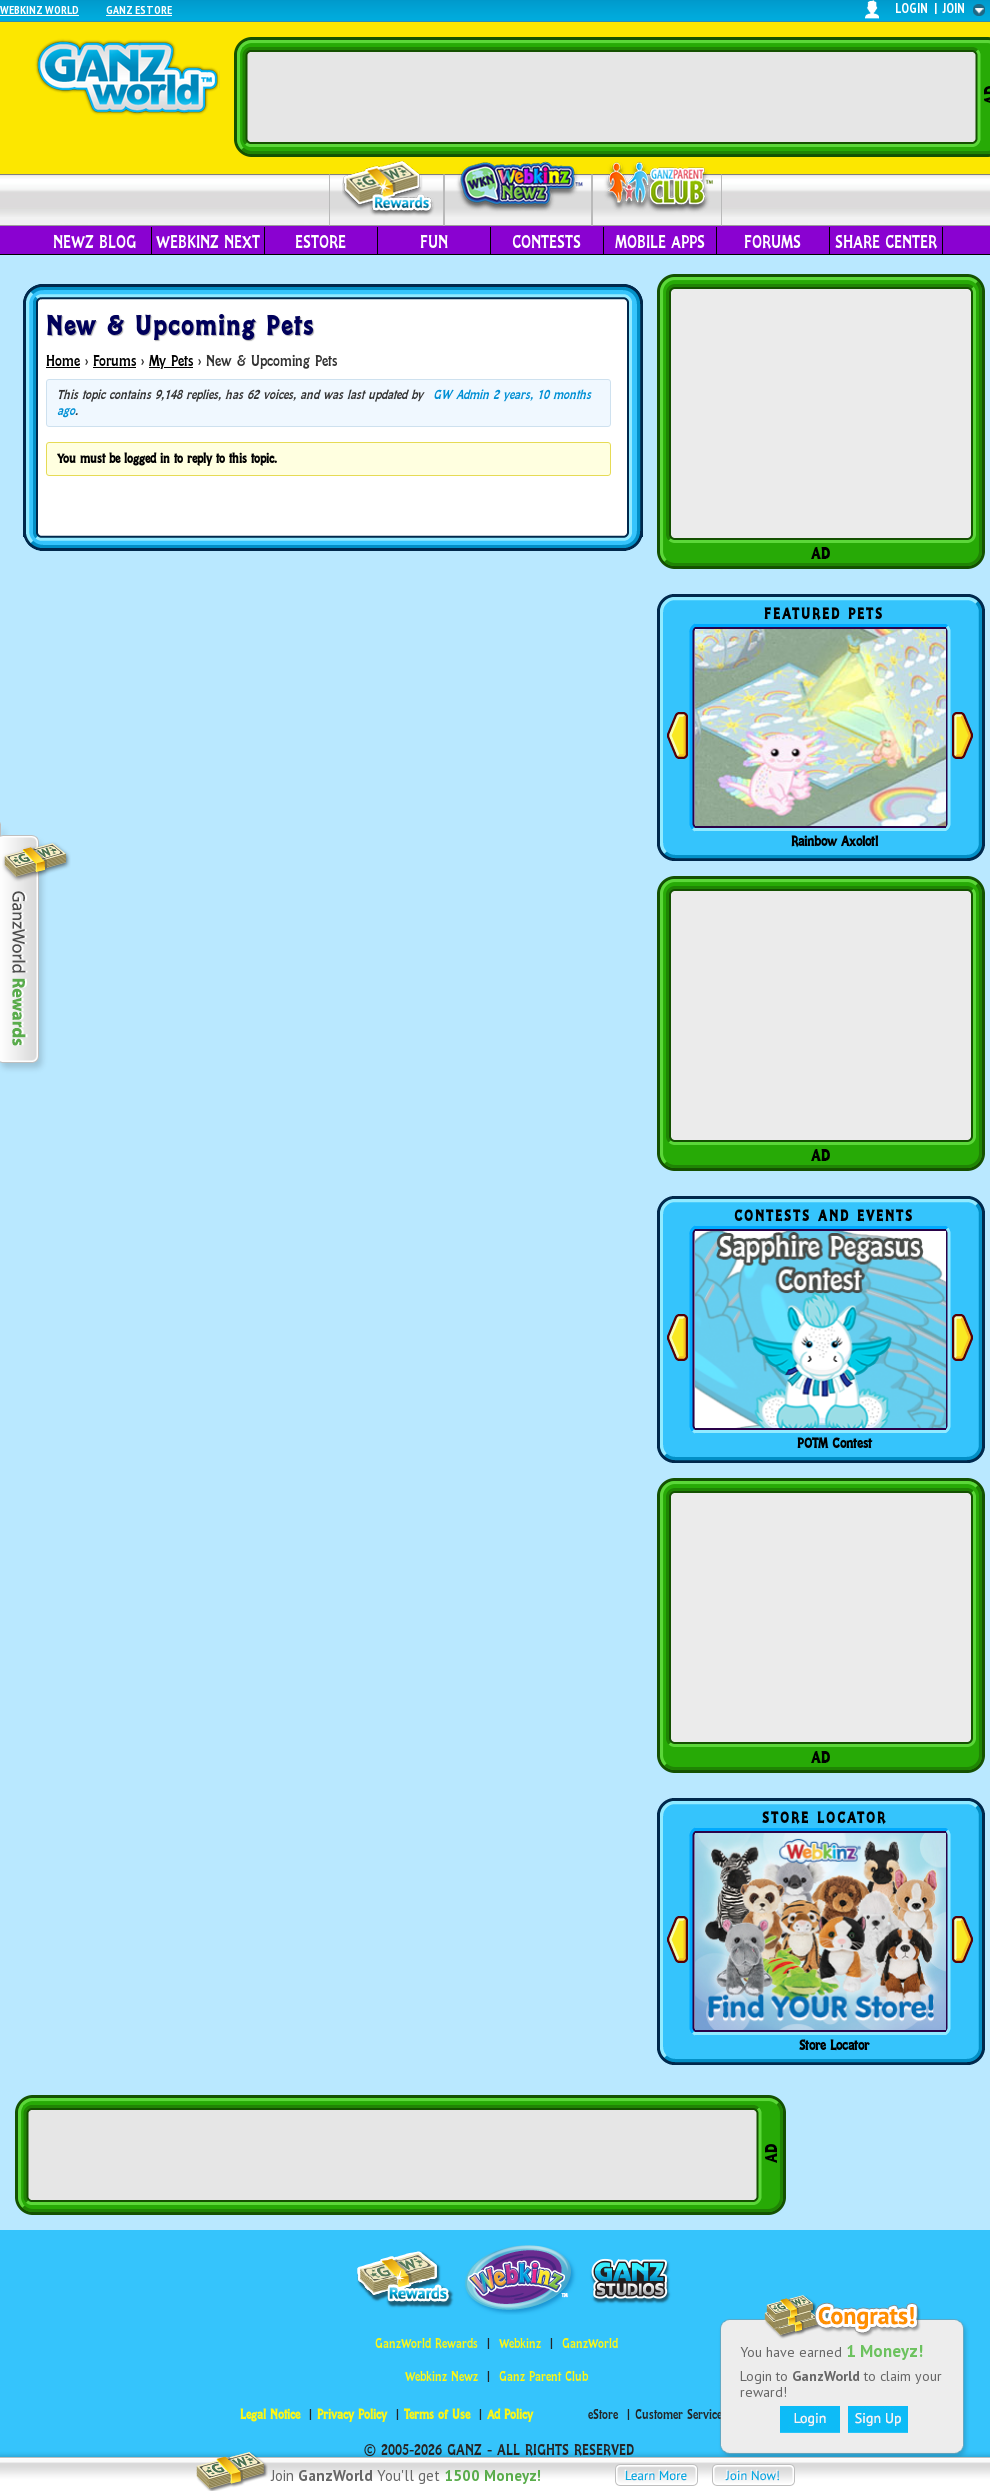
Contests (546, 242)
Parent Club (657, 187)
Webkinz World (39, 9)
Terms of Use (437, 2414)
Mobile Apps (660, 242)
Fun (434, 242)
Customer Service (678, 2414)
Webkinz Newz (518, 187)
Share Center (886, 242)
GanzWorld (590, 2343)
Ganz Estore (139, 9)
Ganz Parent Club (543, 2376)
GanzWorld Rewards (426, 2343)
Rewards (388, 188)
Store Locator (834, 2045)
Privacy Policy (352, 2414)
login (911, 8)
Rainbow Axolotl (834, 841)
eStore (320, 242)
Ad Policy (510, 2414)
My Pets (171, 360)
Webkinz (520, 2343)
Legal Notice (270, 2414)
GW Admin (461, 394)
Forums (772, 242)
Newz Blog (94, 242)
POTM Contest (834, 1443)
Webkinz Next (208, 242)
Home (63, 360)
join (954, 8)
